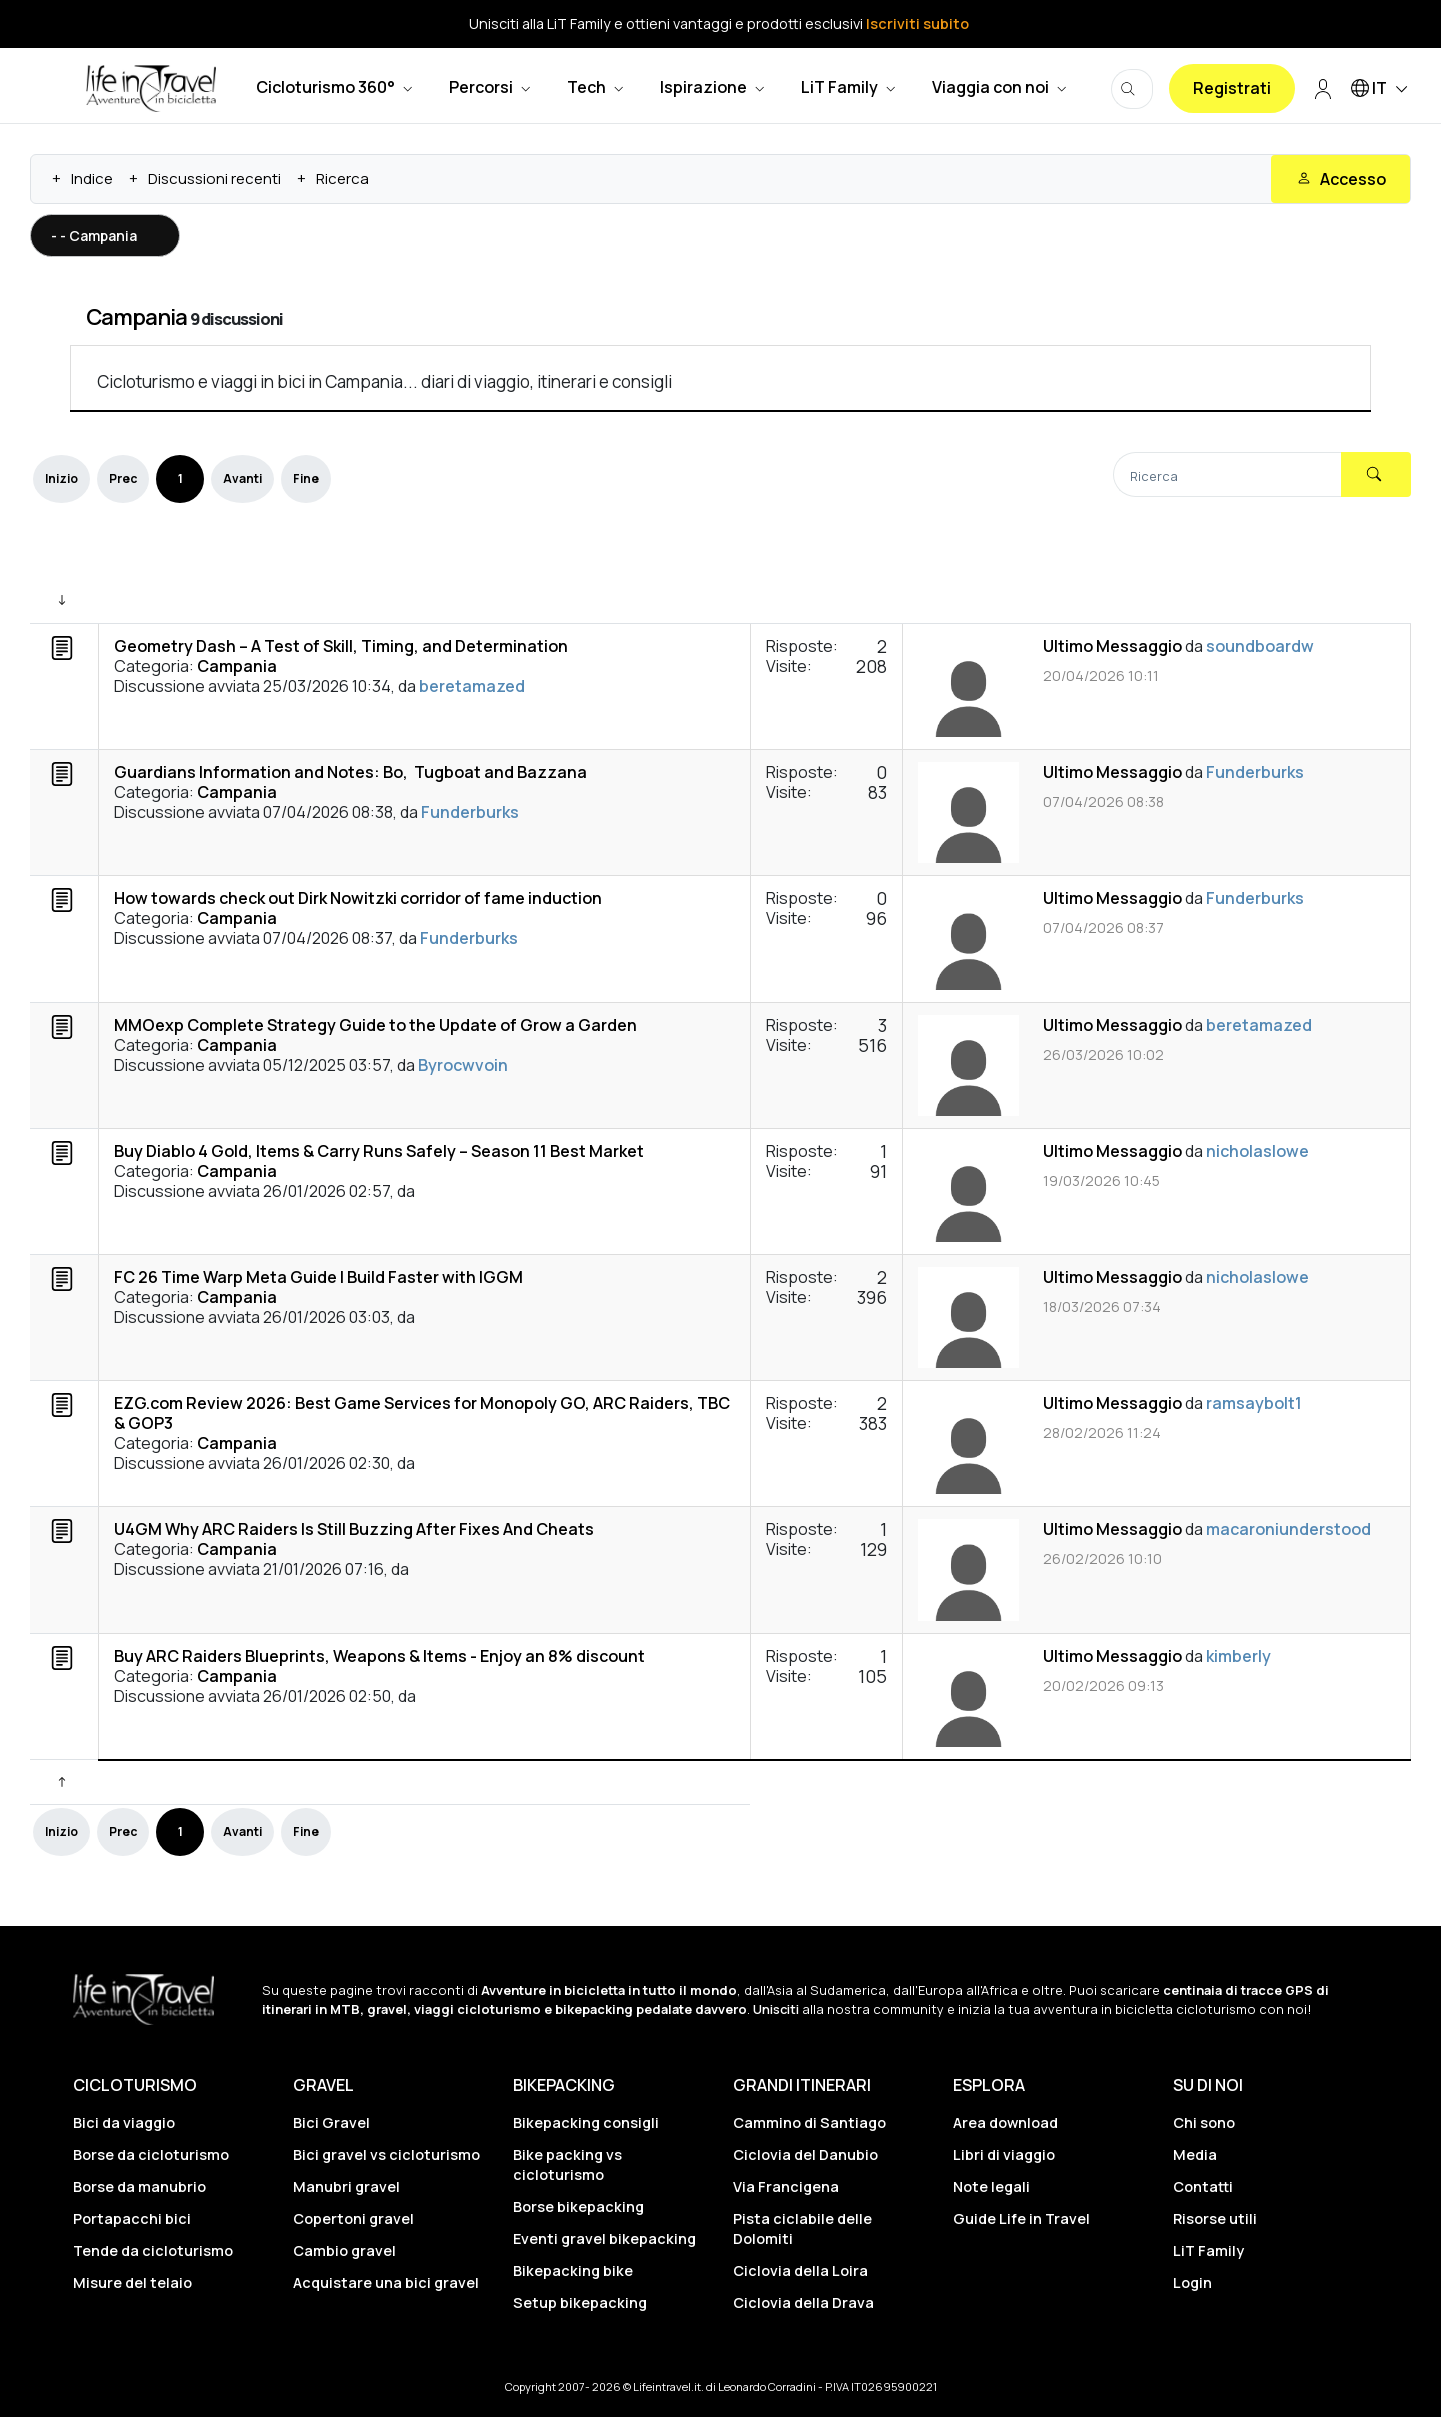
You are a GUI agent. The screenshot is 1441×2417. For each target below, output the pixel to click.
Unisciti (776, 2009)
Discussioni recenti (214, 178)
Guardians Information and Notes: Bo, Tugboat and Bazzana (350, 772)
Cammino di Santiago (809, 2122)
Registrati (1232, 88)
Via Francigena (786, 2186)
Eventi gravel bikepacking (604, 2238)
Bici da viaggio (124, 2122)
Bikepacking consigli (586, 2122)
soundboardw (1260, 646)
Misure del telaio (132, 2282)
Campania (136, 317)
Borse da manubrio (139, 2186)
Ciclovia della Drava (803, 2302)
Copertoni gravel (353, 2218)
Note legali (991, 2186)
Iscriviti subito (917, 23)
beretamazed (472, 686)
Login (1192, 2282)
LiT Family (1208, 2250)
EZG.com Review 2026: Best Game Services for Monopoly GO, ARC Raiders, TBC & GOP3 (422, 1413)
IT (1382, 89)
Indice (92, 178)
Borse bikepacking (578, 2206)
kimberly (1238, 1656)
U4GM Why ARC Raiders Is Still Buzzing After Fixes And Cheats (354, 1529)
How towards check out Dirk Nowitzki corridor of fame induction (358, 898)
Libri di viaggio (1004, 2154)
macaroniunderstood (1288, 1529)
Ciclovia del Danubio (805, 2154)
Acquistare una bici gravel (386, 2282)
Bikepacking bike (573, 2270)
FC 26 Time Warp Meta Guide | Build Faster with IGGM (318, 1277)
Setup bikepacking (580, 2302)
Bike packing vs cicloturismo (567, 2164)
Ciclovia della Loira (800, 2270)
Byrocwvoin (463, 1065)
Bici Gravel (331, 2122)
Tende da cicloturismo (153, 2250)
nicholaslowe (1257, 1151)
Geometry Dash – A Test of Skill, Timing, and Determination (341, 646)
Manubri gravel (346, 2186)
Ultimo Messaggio (1112, 646)
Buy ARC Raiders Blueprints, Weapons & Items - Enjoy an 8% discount (379, 1656)
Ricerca (342, 178)
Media (1195, 2154)
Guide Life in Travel (1021, 2218)
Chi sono (1204, 2122)
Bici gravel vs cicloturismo (386, 2154)
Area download (1005, 2122)
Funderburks (470, 812)
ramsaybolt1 (1254, 1403)
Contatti (1203, 2186)
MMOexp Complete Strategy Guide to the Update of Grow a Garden (375, 1025)
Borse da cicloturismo (151, 2154)
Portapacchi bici (132, 2218)
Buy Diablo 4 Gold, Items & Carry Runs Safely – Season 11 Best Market (379, 1151)
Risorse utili (1215, 2218)
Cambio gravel (344, 2250)
